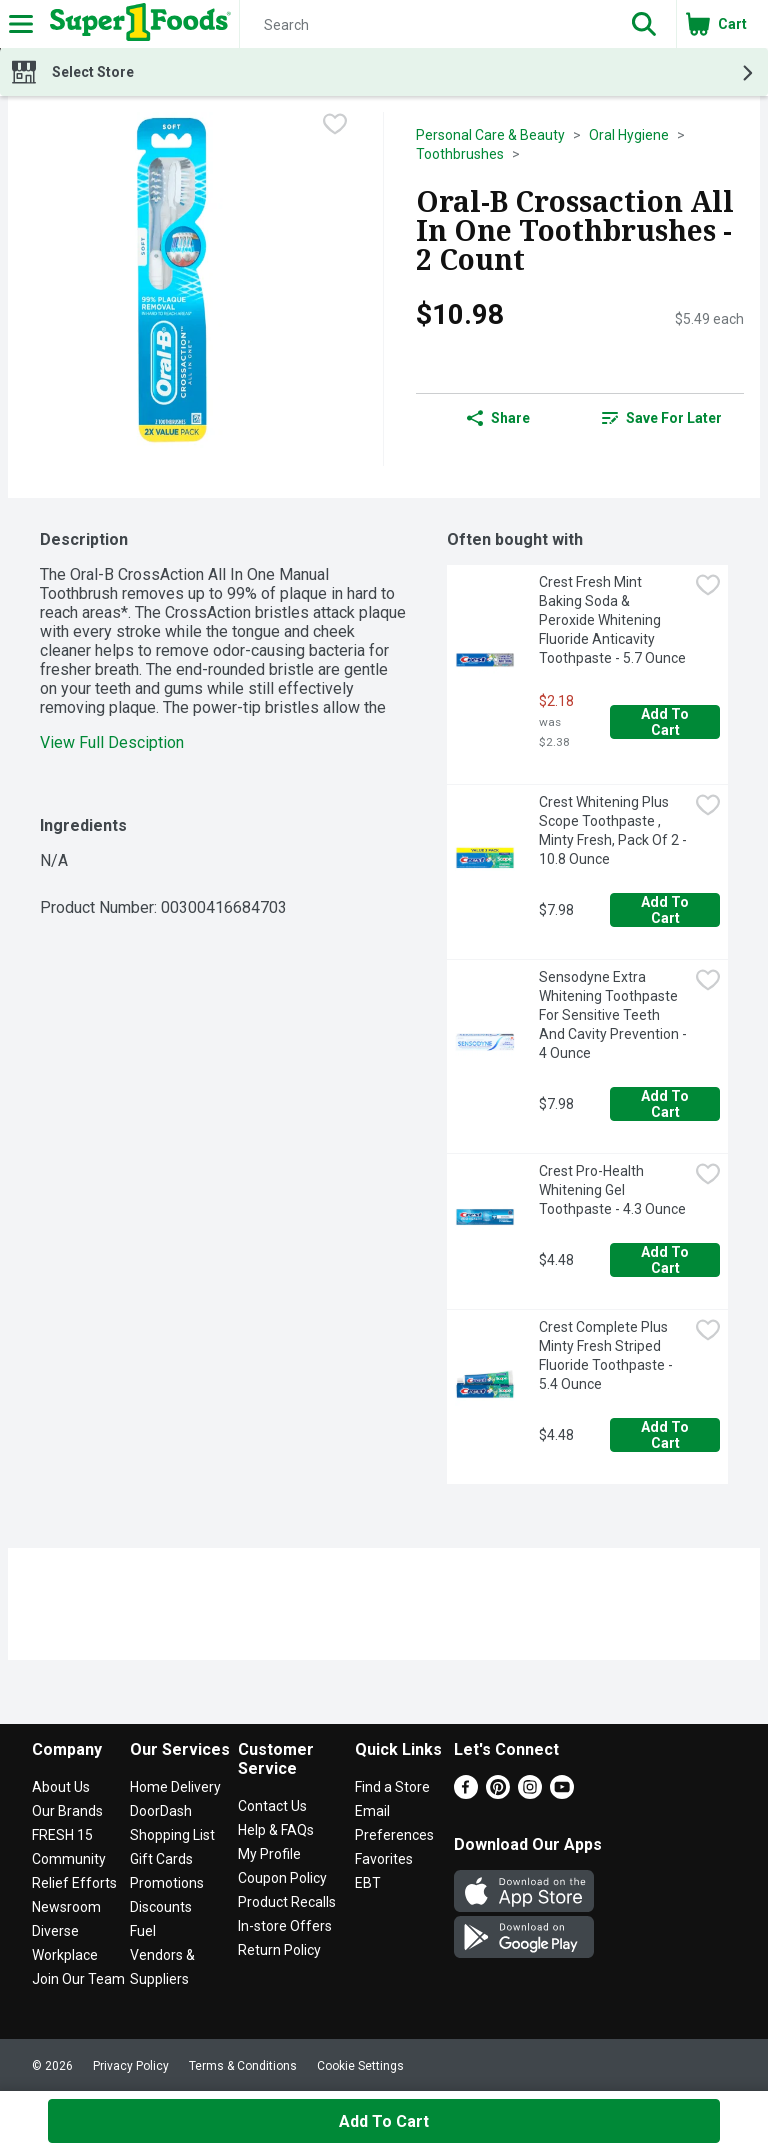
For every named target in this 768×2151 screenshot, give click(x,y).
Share (498, 418)
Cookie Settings (360, 2066)
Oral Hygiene (629, 135)
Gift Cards (161, 1859)
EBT (368, 1883)
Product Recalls (287, 1902)
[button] (644, 24)
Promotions (167, 1883)
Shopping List (172, 1835)
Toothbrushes (460, 154)
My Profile (269, 1854)
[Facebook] (466, 1793)
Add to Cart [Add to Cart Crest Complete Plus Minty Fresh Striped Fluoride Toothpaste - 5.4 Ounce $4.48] (666, 1435)
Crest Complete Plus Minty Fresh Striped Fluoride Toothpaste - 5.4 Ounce (607, 1355)
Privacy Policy (131, 2066)
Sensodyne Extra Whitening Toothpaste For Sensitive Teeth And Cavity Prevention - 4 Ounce (613, 1015)
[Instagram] (530, 1793)
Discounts (161, 1907)
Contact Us (272, 1806)
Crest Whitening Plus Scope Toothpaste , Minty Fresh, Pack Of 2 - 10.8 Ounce (613, 830)
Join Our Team (78, 1979)
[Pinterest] (498, 1793)
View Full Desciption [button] (112, 742)
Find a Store (392, 1787)
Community (69, 1859)
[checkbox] (335, 126)
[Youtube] (562, 1793)
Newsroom (66, 1907)
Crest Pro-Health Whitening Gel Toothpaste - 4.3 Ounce (612, 1190)
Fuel (143, 1931)
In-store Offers (285, 1926)
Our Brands (67, 1811)
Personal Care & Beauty (490, 135)
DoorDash (161, 1811)
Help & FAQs (276, 1830)
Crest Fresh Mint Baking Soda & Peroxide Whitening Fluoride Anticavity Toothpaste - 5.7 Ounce (612, 620)
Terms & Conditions (243, 2066)
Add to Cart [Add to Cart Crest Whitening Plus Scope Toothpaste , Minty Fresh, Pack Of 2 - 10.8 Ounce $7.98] (666, 910)
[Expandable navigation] (21, 24)
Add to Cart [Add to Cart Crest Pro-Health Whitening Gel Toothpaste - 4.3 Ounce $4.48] (666, 1260)
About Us (61, 1787)
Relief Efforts (74, 1883)
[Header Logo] (136, 24)
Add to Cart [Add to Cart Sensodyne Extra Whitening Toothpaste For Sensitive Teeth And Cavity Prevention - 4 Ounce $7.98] (666, 1104)
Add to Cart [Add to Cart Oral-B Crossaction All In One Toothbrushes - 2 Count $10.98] (384, 2121)
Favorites (384, 1859)
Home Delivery (175, 1787)
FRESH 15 (62, 1835)
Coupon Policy (282, 1878)
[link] (662, 418)
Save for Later (662, 418)
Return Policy (279, 1950)
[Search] (426, 25)
